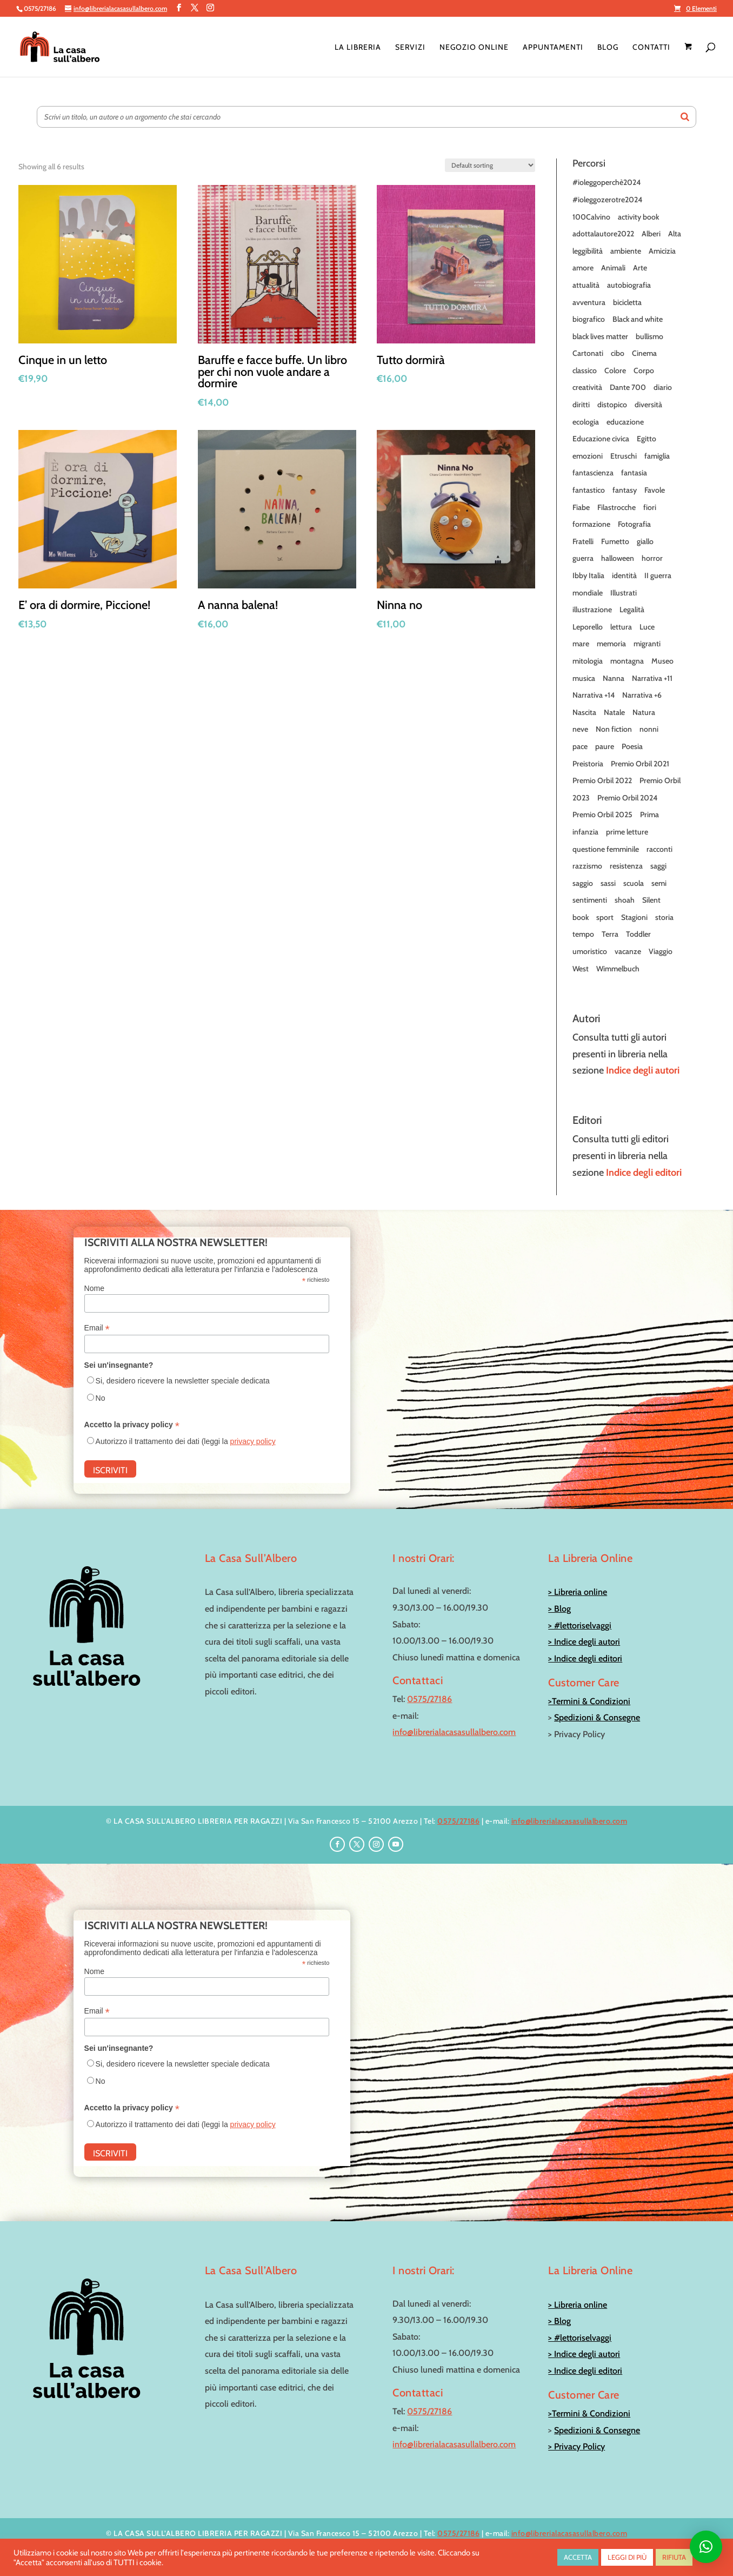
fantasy (624, 490)
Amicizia (662, 251)
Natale (614, 712)
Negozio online (474, 47)
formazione (591, 524)
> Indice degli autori (584, 1642)
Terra (610, 934)
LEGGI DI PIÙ (627, 2557)
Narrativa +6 (642, 695)
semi (659, 883)
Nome (94, 1288)
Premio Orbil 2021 (640, 764)
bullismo (649, 336)
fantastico (588, 490)
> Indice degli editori (585, 1658)
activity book (638, 217)
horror (652, 558)
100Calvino (591, 217)
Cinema (644, 353)
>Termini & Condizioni (589, 1701)
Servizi (410, 47)
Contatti (651, 47)
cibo (617, 353)
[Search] (685, 117)
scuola (633, 883)
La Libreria (358, 47)
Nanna (613, 678)
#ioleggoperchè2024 (606, 182)
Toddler (638, 934)
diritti (581, 404)
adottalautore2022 (603, 234)
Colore (615, 370)
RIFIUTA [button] (674, 2557)
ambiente (625, 251)
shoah (625, 900)
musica (583, 678)
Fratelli (583, 541)
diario (663, 387)
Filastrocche (616, 507)
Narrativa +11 (652, 678)
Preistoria (587, 764)
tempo (583, 934)
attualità (585, 285)
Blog (607, 47)
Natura (643, 712)
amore (583, 268)
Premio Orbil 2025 (602, 814)
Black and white (637, 319)
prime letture (627, 832)
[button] (706, 2547)
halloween (617, 558)
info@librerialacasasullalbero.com (454, 1732)
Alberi (651, 234)
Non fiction (614, 729)
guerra (583, 558)
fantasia (634, 473)
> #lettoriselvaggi (579, 1625)
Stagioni (634, 917)
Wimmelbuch (617, 969)
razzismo (587, 866)
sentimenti (589, 900)
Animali (613, 268)
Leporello (587, 627)
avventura (588, 302)
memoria (611, 643)
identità (624, 575)
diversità (648, 404)
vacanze (628, 951)
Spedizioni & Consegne (597, 1717)
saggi (658, 866)
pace (580, 746)
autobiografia (629, 285)
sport (605, 917)
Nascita (584, 712)
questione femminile (605, 849)
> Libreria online (577, 1592)
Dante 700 (628, 387)
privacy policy (253, 1441)
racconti (659, 849)
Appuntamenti (553, 47)
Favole (654, 490)
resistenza (626, 866)
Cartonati (587, 353)
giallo (645, 541)
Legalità (631, 609)
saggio (582, 883)
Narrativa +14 (593, 695)
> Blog (559, 1609)
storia (664, 917)
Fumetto (615, 541)
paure (604, 746)
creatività (587, 387)
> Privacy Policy (576, 2446)
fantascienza (593, 473)
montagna (627, 661)
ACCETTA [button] (578, 2557)
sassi (608, 883)
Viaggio (660, 951)
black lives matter (600, 336)
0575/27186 (429, 1699)
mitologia (587, 661)
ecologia (585, 422)
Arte (640, 268)
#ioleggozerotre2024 (607, 199)
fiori (649, 507)
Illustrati (623, 593)
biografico (588, 319)
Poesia (632, 746)
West (580, 969)
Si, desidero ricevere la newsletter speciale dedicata (183, 1380)
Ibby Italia (588, 575)
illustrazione (592, 609)
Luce (647, 627)
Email (97, 1328)
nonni (648, 729)
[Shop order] (490, 165)
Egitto (646, 438)
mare (580, 643)
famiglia (657, 456)
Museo (662, 661)
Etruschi (623, 456)
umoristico (589, 951)
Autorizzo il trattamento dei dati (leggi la (186, 1441)
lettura (621, 627)
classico (584, 370)
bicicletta (627, 302)
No (100, 1398)
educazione (625, 422)
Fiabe (581, 507)
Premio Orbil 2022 (602, 780)
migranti (647, 643)
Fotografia (634, 524)
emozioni (587, 456)
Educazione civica (600, 438)
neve (580, 729)
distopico (612, 404)
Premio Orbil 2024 (627, 798)
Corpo (644, 370)
